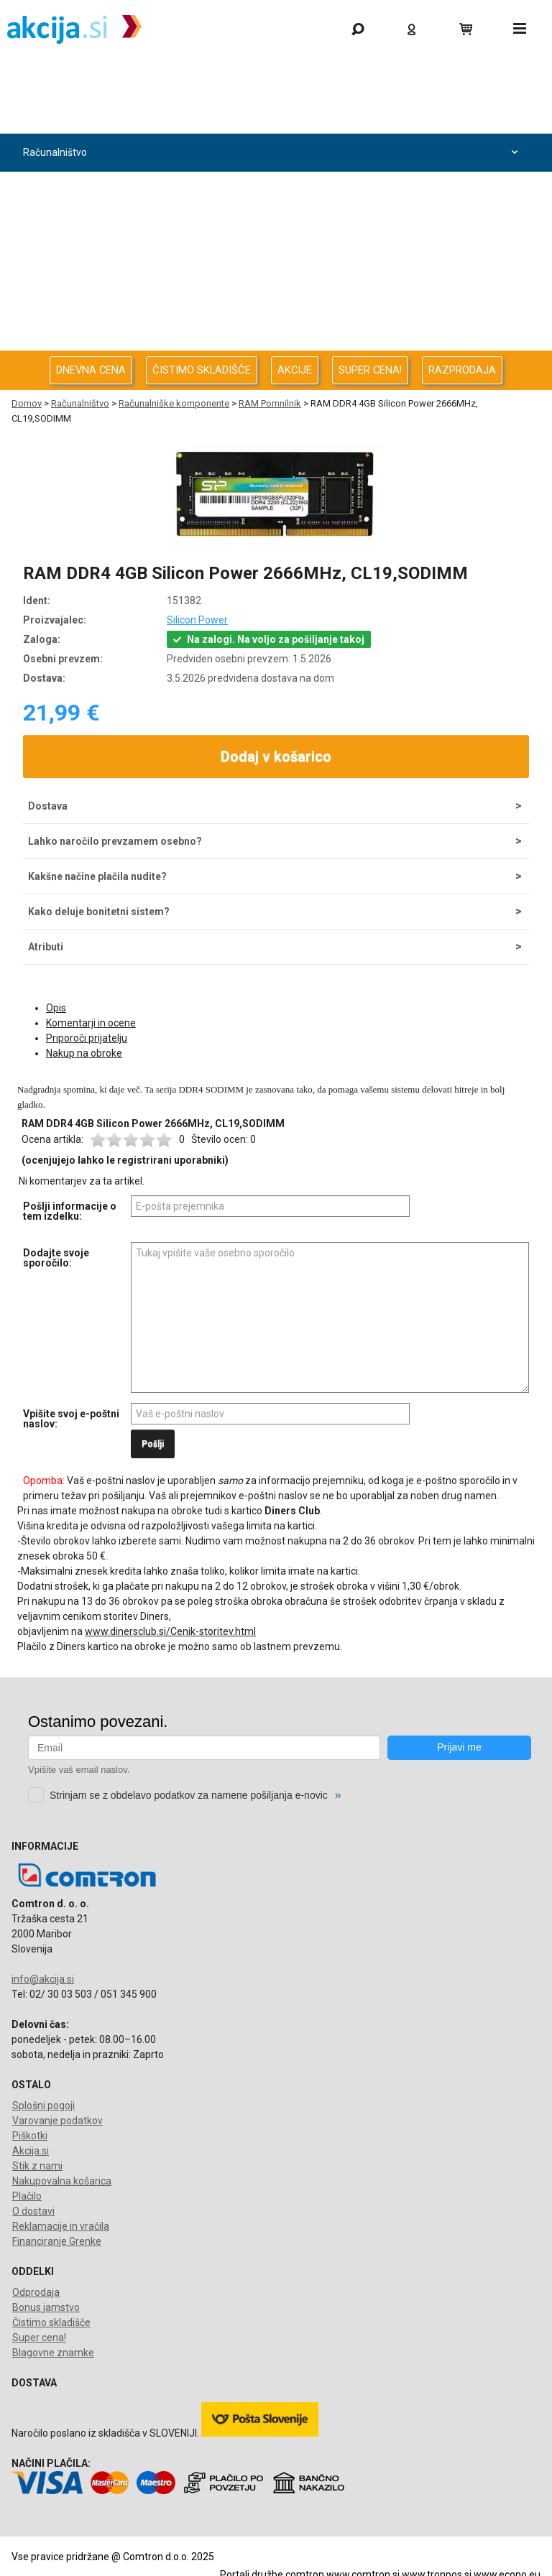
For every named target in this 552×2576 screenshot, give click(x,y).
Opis (56, 1008)
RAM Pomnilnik (270, 403)
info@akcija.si (43, 1979)
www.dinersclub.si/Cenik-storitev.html (170, 1631)
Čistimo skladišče (51, 2322)
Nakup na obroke (84, 1053)
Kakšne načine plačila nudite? (97, 876)
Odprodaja (272, 114)
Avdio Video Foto (272, 228)
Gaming (272, 76)
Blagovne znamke (53, 2352)
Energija (272, 266)
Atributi (45, 947)
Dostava (48, 806)
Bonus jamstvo (46, 2307)
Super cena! (39, 2337)
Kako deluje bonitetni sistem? (99, 911)
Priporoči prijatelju (86, 1038)
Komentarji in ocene (91, 1023)
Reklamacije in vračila (60, 2226)
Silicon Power (197, 620)
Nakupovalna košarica (61, 2181)
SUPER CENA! (370, 369)
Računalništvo (272, 152)
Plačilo (27, 2196)
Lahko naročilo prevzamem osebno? (115, 841)
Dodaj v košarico (276, 756)
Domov (27, 403)
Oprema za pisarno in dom (272, 304)
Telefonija (272, 343)
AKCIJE (294, 369)
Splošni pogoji (43, 2105)
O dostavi (33, 2211)
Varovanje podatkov (57, 2120)
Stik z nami (37, 2166)
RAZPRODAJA (462, 369)
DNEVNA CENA (91, 369)
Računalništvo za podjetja (272, 190)
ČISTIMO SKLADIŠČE (201, 369)
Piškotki (29, 2135)
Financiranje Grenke (56, 2241)
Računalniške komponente (174, 403)
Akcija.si (30, 2150)
